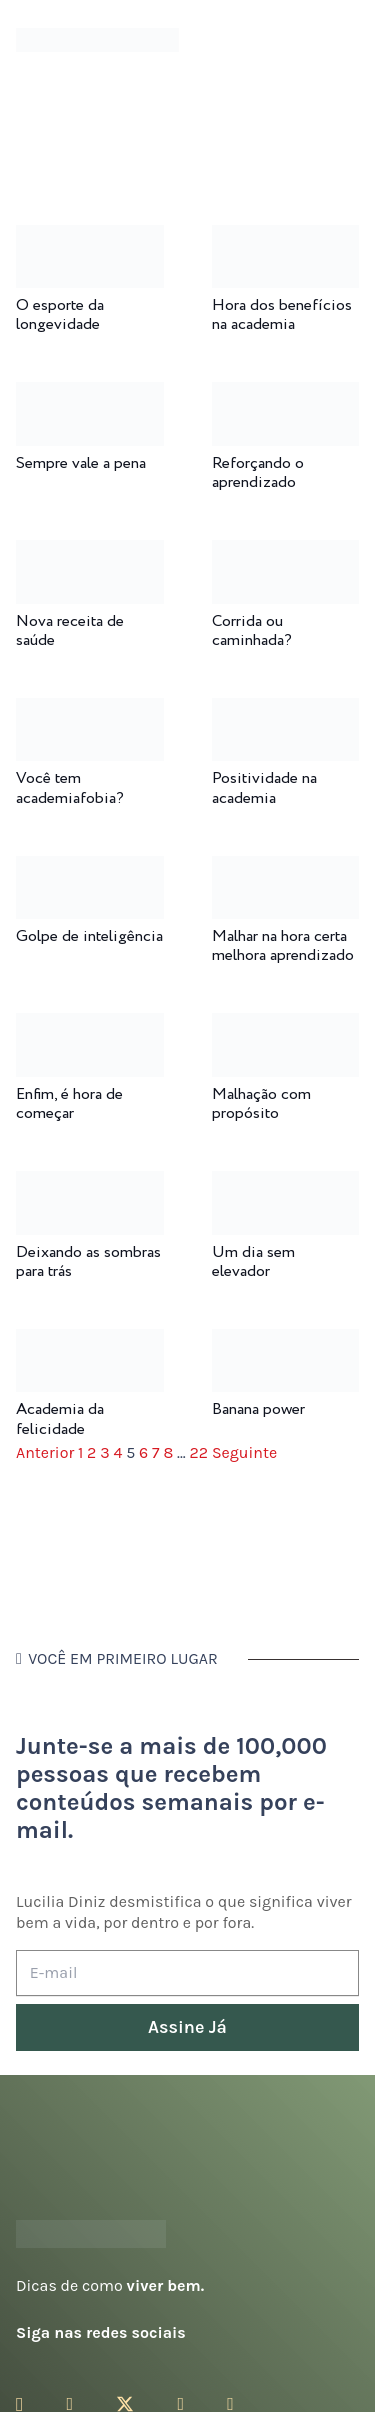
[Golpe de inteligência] (90, 869)
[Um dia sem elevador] (286, 1184)
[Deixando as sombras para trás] (90, 1184)
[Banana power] (286, 1342)
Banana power (258, 1409)
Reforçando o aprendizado (258, 473)
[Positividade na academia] (286, 711)
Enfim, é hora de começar (69, 1104)
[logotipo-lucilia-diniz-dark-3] (97, 40)
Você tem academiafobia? (70, 788)
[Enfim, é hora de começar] (90, 1026)
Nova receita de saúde (70, 631)
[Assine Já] (187, 2027)
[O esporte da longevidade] (90, 238)
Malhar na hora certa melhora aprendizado (283, 946)
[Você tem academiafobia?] (90, 711)
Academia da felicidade (60, 1419)
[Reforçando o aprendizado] (286, 395)
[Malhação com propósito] (286, 1026)
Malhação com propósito (261, 1104)
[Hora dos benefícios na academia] (286, 238)
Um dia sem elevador (253, 1262)
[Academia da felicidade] (90, 1342)
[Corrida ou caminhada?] (286, 553)
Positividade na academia (264, 788)
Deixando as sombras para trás (88, 1262)
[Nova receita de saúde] (90, 553)
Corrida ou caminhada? (252, 631)
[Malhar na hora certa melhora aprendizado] (286, 869)
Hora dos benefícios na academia (282, 315)
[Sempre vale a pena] (90, 395)
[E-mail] (187, 1973)
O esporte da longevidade (60, 315)
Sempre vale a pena (81, 463)
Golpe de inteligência (89, 936)
